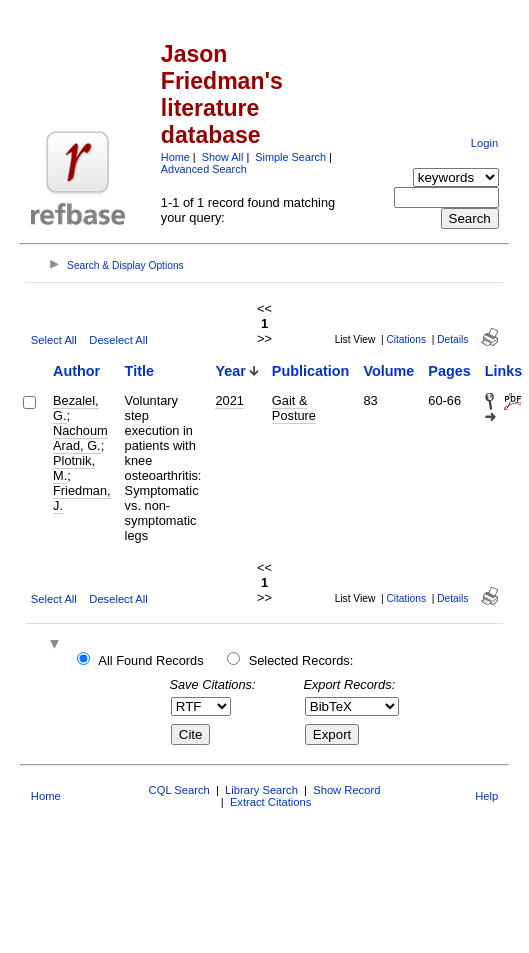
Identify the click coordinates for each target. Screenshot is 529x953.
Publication (311, 371)
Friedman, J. (82, 498)
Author (76, 371)
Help (486, 796)
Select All (54, 340)
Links (504, 371)
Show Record (346, 790)
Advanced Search (204, 169)
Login (484, 143)
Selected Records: (301, 660)
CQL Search (179, 790)
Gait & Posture (294, 408)
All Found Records (150, 660)
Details (452, 339)
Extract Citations (270, 802)
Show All (223, 157)
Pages (449, 371)
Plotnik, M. (74, 468)
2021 (229, 400)
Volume (388, 371)
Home (175, 157)
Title (139, 371)
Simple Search (290, 157)
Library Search (261, 790)
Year (230, 371)
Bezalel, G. (76, 408)
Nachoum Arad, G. (80, 438)
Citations (406, 339)
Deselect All (118, 340)
